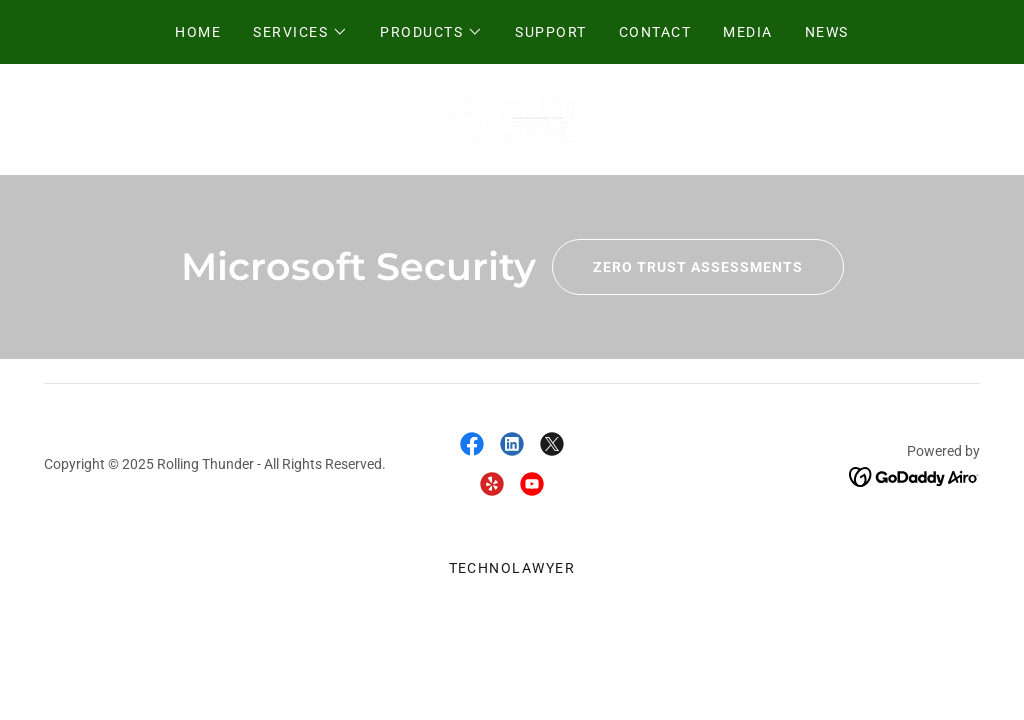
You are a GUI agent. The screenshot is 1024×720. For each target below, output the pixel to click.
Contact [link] (655, 32)
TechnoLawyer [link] (512, 568)
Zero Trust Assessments (677, 267)
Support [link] (551, 32)
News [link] (827, 32)
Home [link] (198, 32)
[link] (512, 118)
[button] (300, 32)
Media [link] (748, 32)
